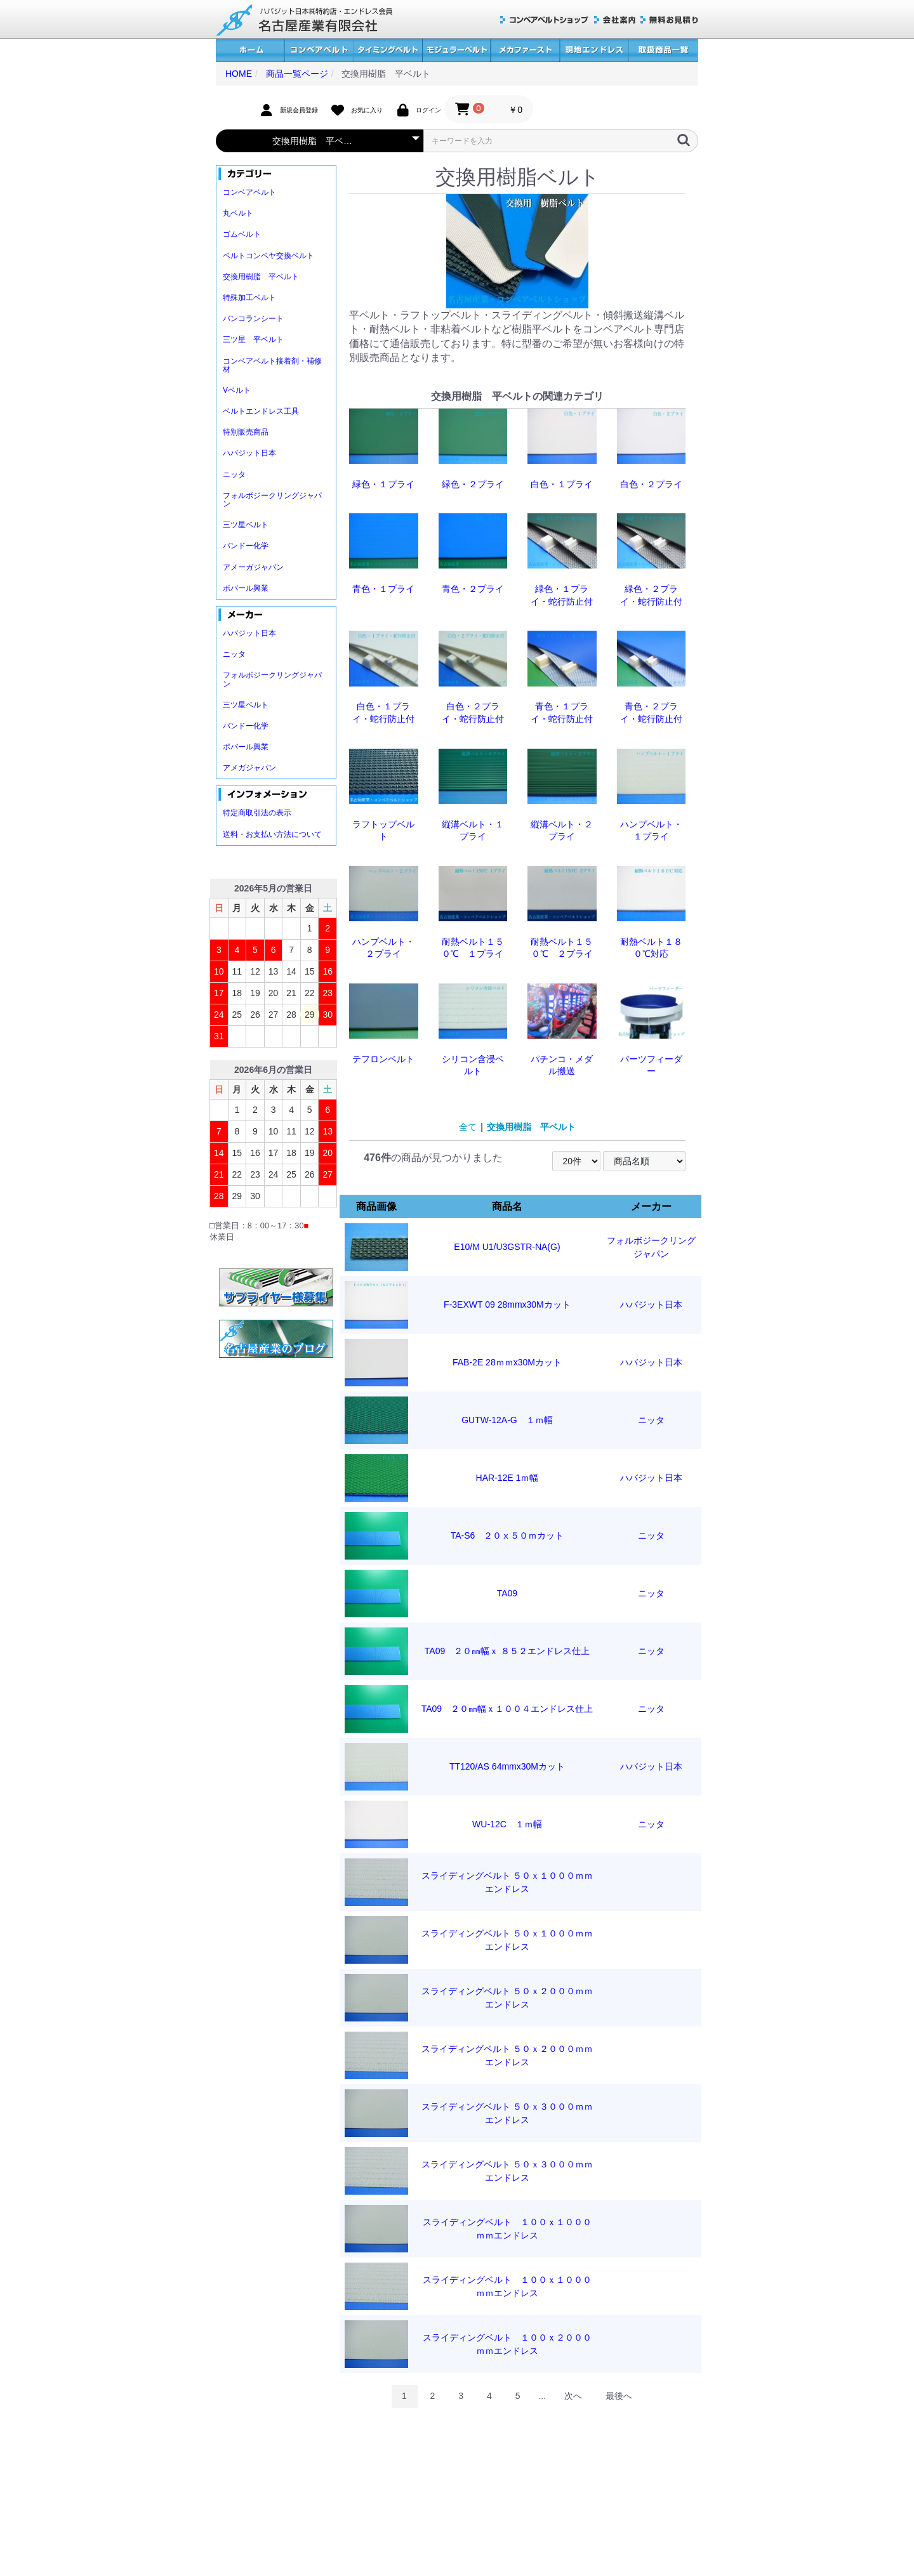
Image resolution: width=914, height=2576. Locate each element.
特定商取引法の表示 (257, 812)
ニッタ (234, 474)
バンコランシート (253, 318)
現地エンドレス (594, 50)
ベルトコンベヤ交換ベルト (268, 255)
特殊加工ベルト (249, 297)
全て (468, 1127)
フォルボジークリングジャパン (272, 499)
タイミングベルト (388, 50)
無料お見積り (669, 20)
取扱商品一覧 (663, 50)
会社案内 (614, 20)
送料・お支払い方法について (272, 834)
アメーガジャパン (253, 567)
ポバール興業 (245, 588)
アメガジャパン (249, 767)
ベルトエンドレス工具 (261, 411)
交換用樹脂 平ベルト (261, 276)
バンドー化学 (245, 545)
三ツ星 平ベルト (253, 339)
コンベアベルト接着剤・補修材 (272, 365)
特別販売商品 (245, 432)
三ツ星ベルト (245, 524)
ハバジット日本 (249, 453)
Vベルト (237, 390)
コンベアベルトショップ (544, 20)
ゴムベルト (242, 234)
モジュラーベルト (456, 50)
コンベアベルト (319, 50)
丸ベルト (238, 213)
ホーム (250, 50)
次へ (573, 2396)
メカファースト (525, 50)
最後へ (619, 2396)
